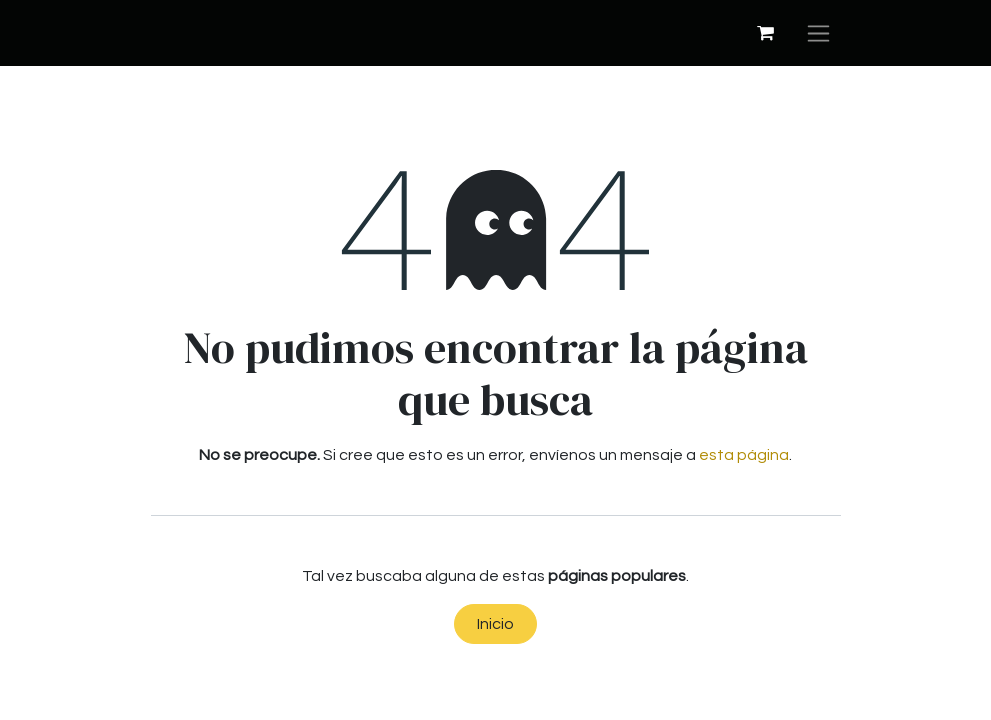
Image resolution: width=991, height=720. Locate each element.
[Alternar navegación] (818, 33)
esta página (744, 455)
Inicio (495, 624)
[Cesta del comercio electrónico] (766, 33)
